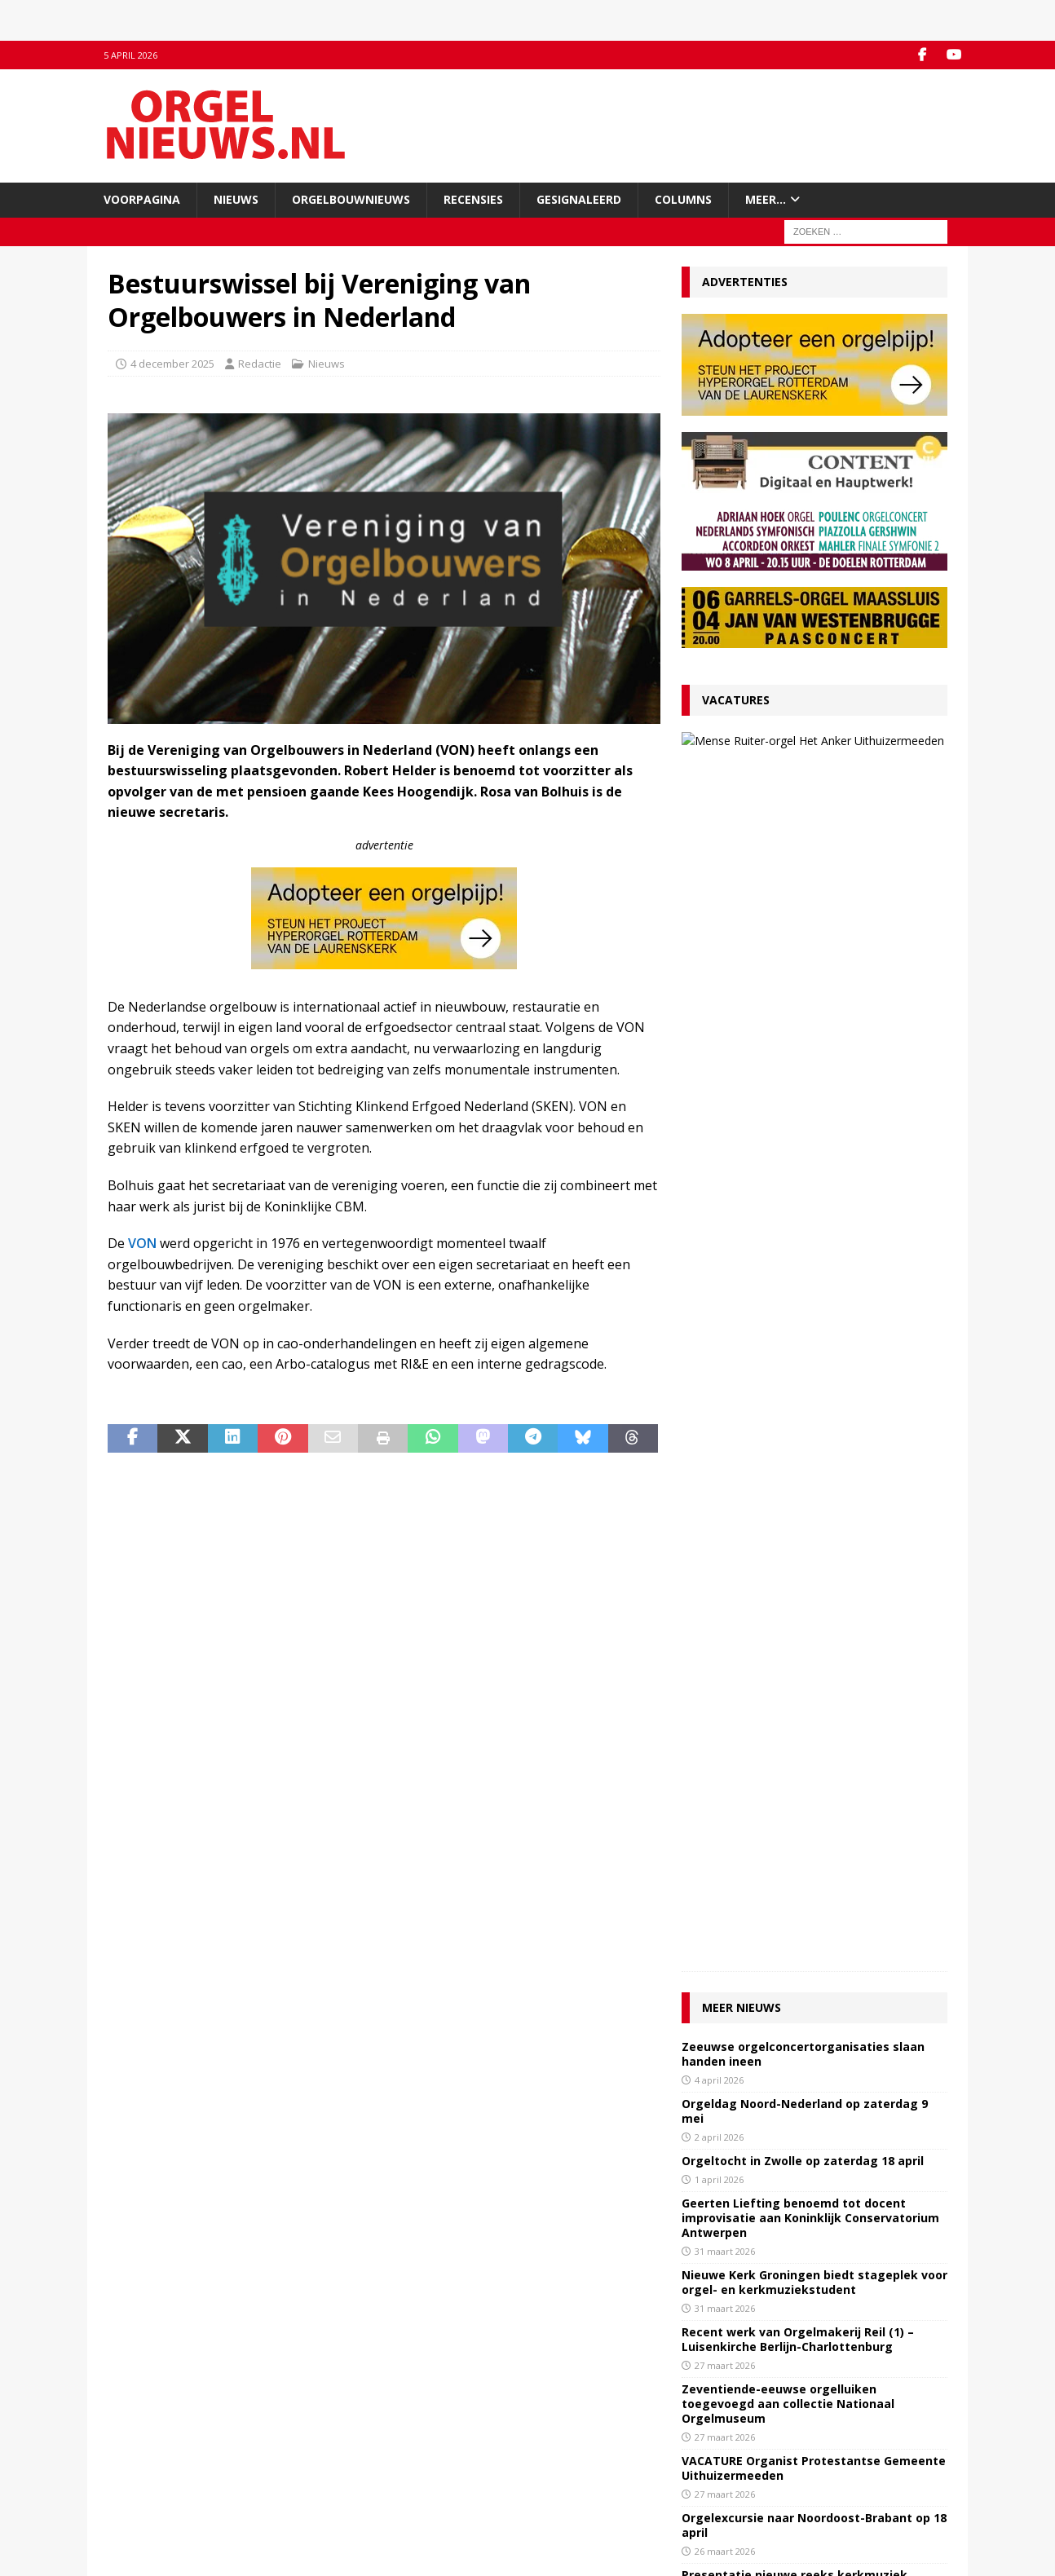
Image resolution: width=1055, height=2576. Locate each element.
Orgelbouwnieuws (351, 199)
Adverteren (136, 2462)
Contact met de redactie (166, 2427)
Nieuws (236, 199)
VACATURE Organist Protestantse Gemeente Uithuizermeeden (831, 753)
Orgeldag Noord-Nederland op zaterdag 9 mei (805, 951)
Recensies (473, 199)
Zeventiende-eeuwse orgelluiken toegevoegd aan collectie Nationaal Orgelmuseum (788, 1243)
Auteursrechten (146, 2495)
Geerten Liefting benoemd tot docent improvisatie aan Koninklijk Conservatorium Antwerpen (810, 1057)
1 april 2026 (719, 1019)
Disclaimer (133, 2479)
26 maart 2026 (725, 1391)
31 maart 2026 (725, 1091)
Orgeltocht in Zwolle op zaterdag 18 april (803, 1000)
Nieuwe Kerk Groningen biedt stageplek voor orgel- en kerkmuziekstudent (814, 1122)
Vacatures (736, 700)
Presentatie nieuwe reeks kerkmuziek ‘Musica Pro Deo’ (794, 1422)
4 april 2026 (719, 920)
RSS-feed (346, 2462)
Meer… (765, 199)
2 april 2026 (719, 977)
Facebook (347, 2427)
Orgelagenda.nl (576, 2427)
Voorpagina (142, 199)
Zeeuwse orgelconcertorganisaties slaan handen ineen (803, 894)
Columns (683, 199)
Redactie (259, 363)
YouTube (345, 2444)
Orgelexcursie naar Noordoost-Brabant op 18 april (814, 1365)
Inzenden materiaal (156, 2444)
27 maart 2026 (802, 787)
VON (142, 1243)
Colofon (127, 2512)
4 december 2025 (172, 363)
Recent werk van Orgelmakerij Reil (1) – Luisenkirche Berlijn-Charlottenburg (798, 1179)
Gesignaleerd (578, 199)
